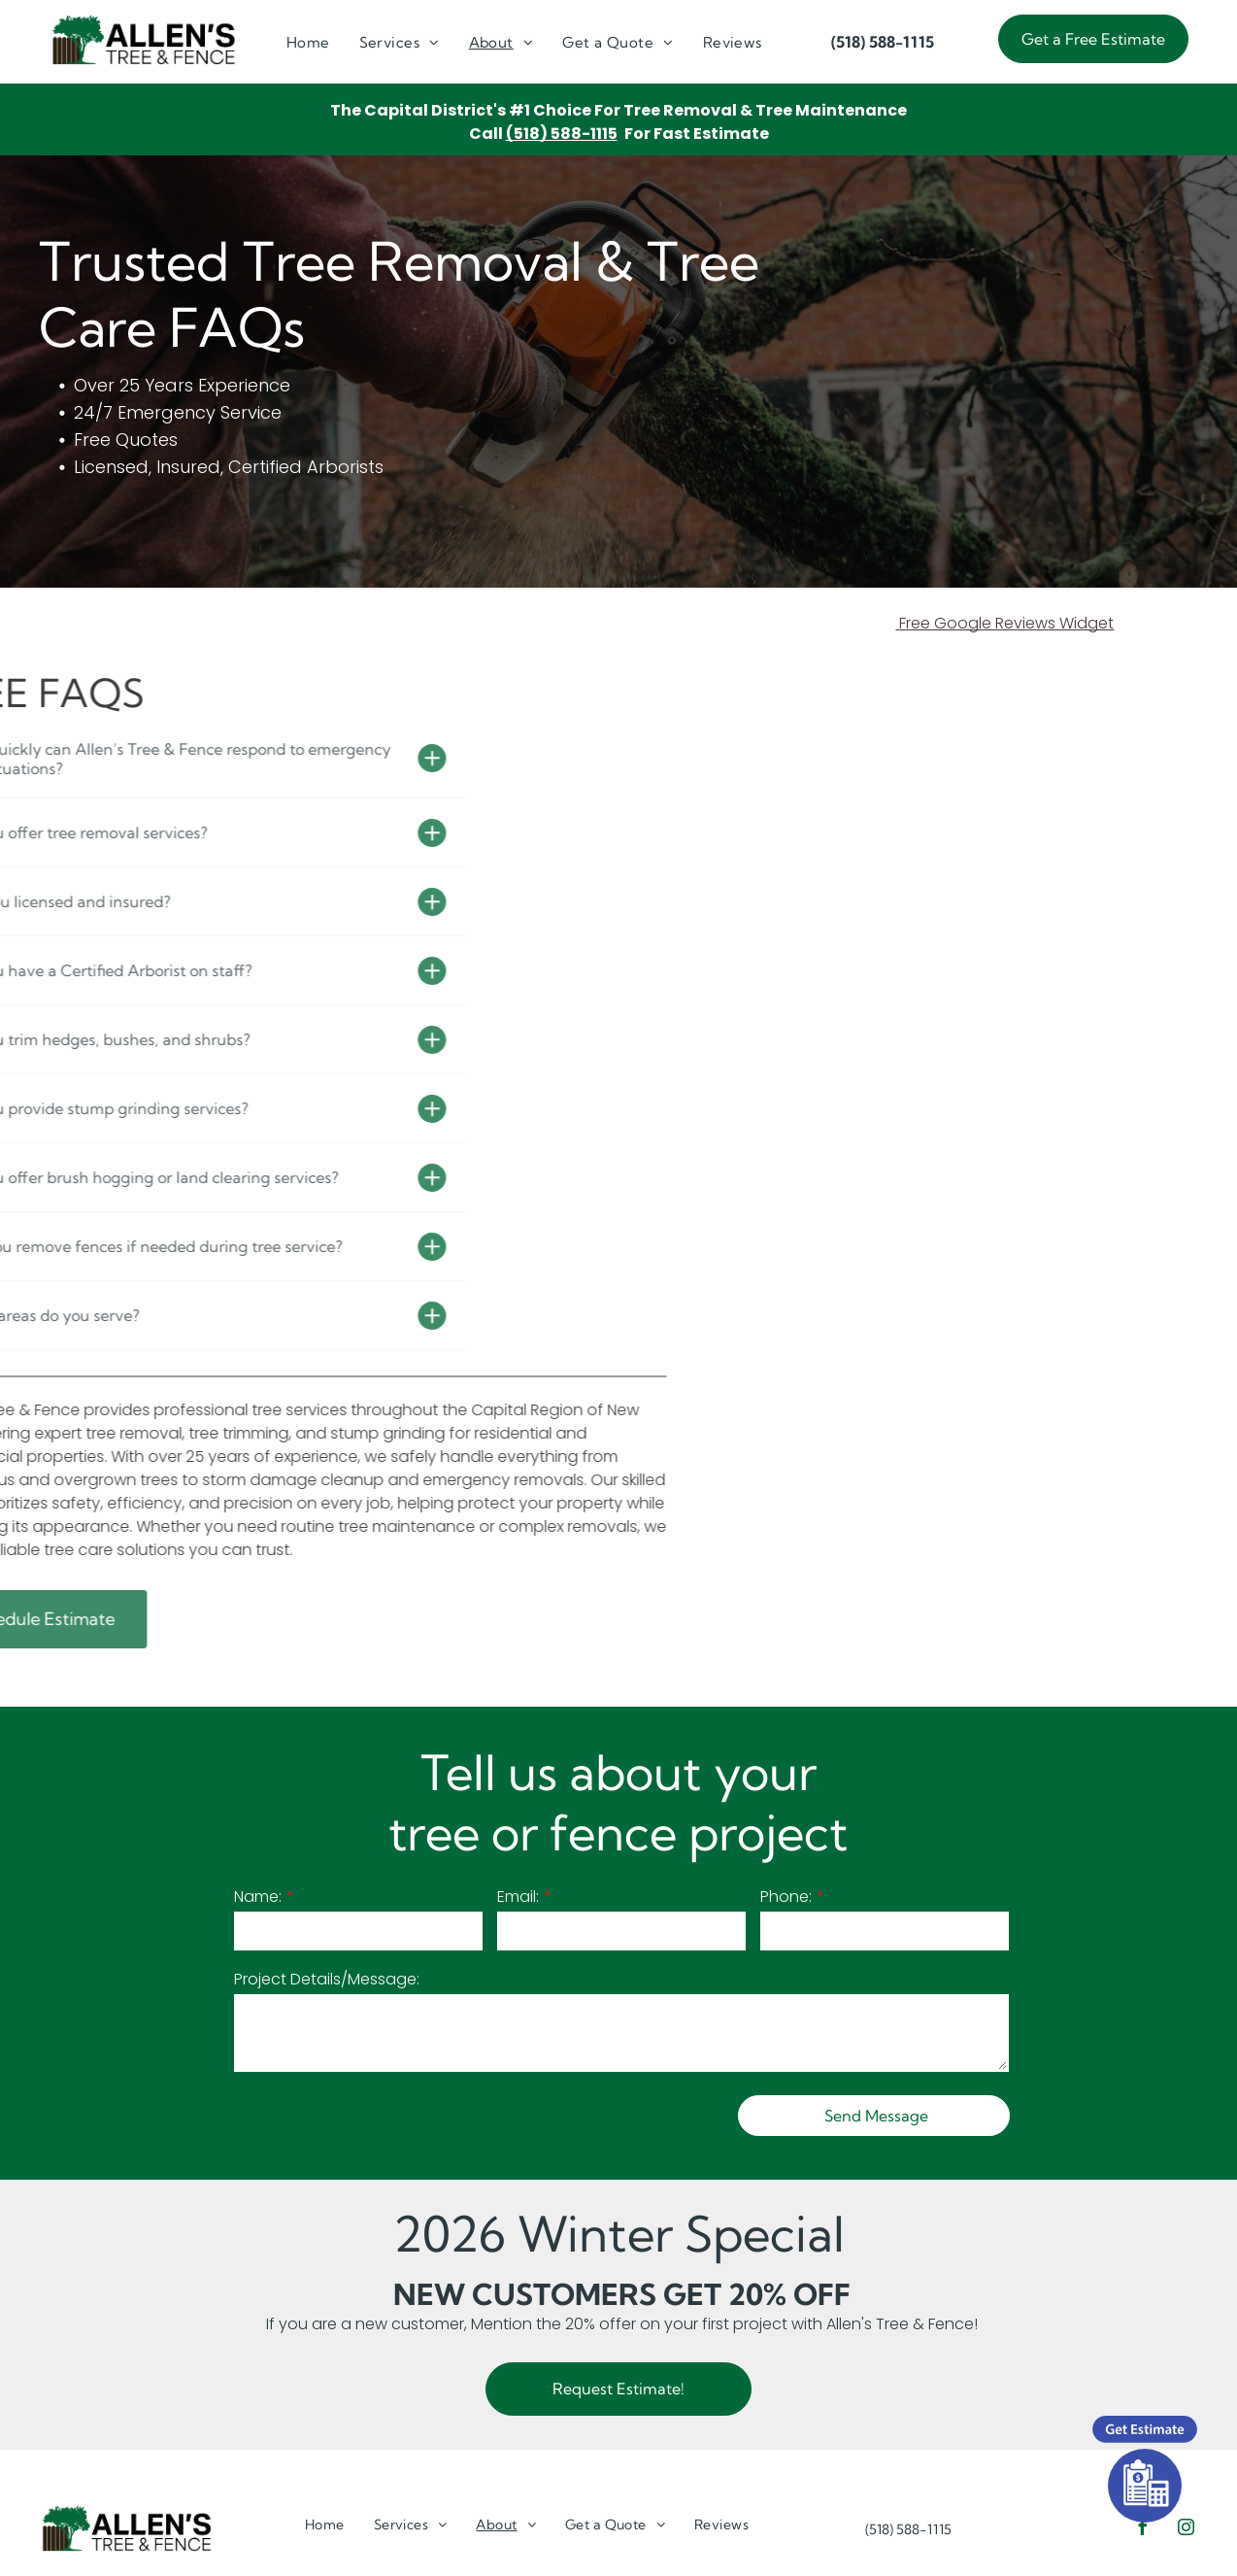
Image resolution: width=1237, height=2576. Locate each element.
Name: (258, 1896)
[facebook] (1141, 2530)
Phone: (786, 1896)
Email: (518, 1896)
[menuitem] (308, 43)
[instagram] (1185, 2530)
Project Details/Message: (326, 1979)
